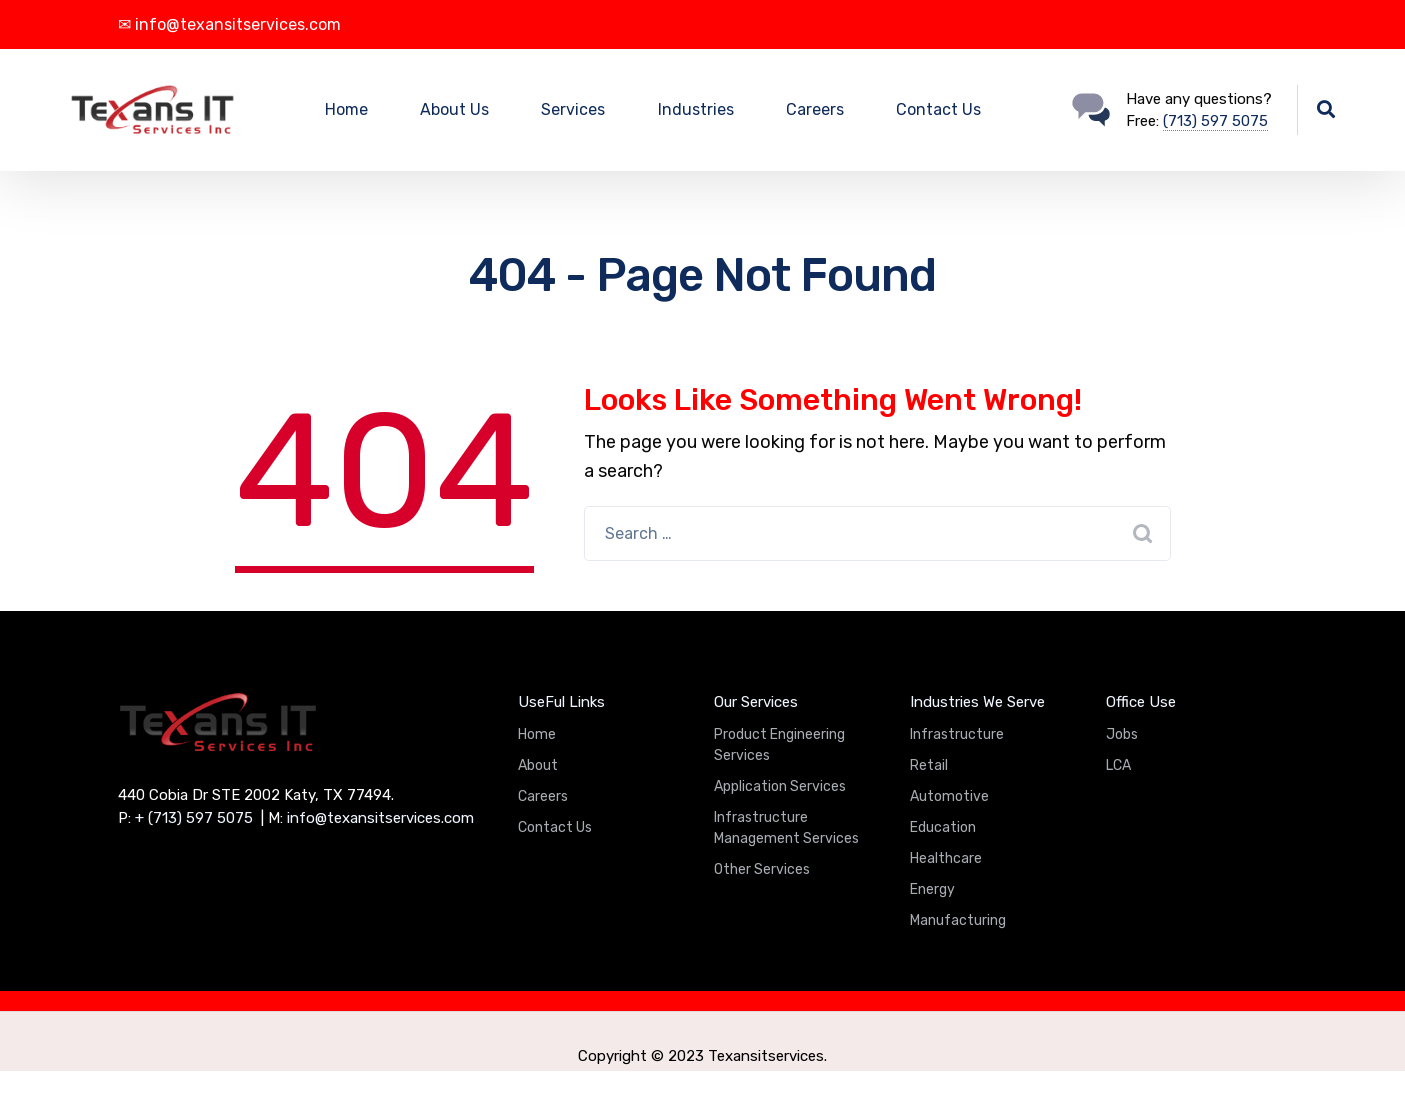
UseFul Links (561, 702)
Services (573, 109)
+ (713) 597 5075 (194, 818)
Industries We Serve (977, 702)
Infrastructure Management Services (786, 828)
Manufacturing (958, 920)
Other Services (762, 869)
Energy (932, 889)
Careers (815, 109)
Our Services (756, 702)
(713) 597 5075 (1215, 121)
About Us (454, 109)
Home (346, 109)
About (538, 765)
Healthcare (946, 858)
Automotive (949, 796)
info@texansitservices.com (380, 818)
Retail (929, 765)
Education (943, 827)
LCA (1118, 765)
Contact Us (938, 109)
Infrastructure (957, 734)
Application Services (780, 786)
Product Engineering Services (779, 745)
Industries (696, 109)
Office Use (1141, 702)
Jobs (1122, 734)
